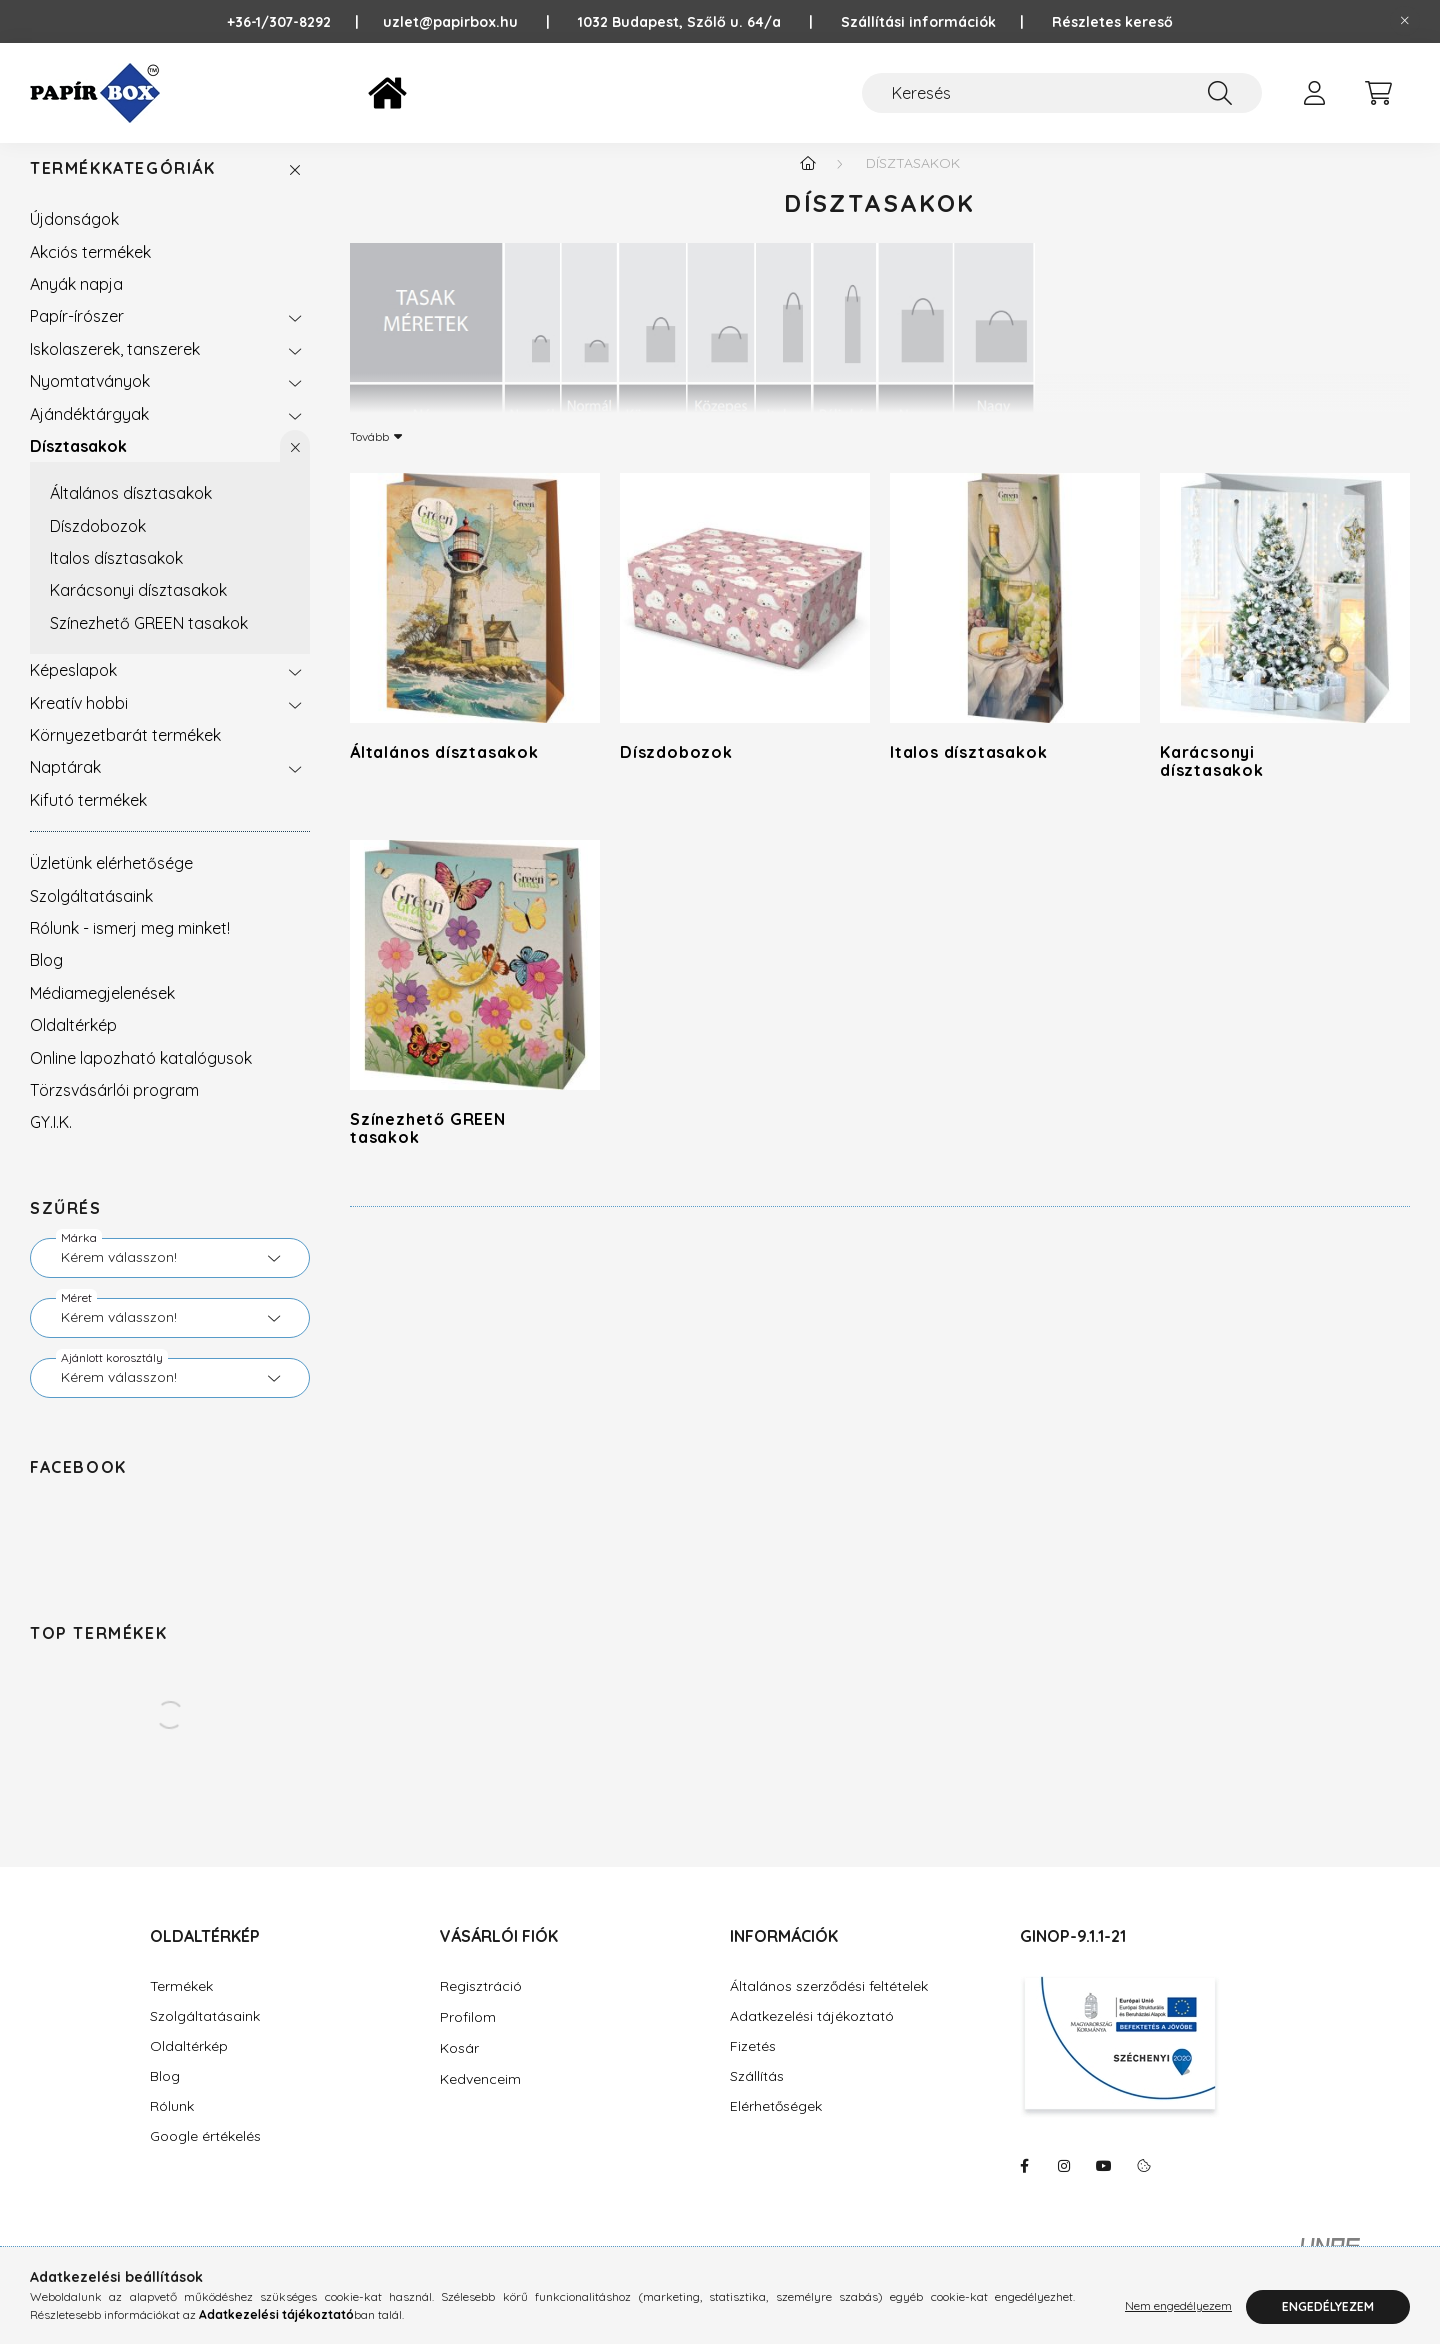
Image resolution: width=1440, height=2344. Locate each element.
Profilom (468, 2037)
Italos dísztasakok (116, 578)
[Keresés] (1062, 93)
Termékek (181, 2006)
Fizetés (753, 2066)
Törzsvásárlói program (114, 1110)
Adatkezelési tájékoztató (812, 2036)
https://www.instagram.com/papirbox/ (1064, 2186)
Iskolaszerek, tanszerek (115, 369)
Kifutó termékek (88, 820)
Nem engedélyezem (1178, 2306)
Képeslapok (73, 690)
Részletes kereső (1112, 22)
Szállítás (757, 2096)
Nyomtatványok (90, 401)
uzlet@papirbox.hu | (480, 22)
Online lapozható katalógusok (141, 1078)
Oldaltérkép (73, 1045)
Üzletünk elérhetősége (111, 883)
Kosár (459, 2068)
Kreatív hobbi (79, 723)
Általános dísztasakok (131, 513)
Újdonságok (74, 239)
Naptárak (65, 787)
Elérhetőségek (776, 2126)
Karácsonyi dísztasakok (138, 610)
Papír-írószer (77, 336)
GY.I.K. (51, 1142)
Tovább (369, 456)
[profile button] (1314, 93)
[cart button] (1378, 93)
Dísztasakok (78, 466)
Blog (46, 980)
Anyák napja (76, 304)
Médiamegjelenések (102, 1013)
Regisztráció (481, 2006)
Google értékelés (205, 2156)
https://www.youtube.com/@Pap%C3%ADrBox (1104, 2186)
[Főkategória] (808, 183)
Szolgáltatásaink (91, 916)
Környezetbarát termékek (125, 755)
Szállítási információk (918, 22)
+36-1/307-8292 (289, 22)
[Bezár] (1405, 21)
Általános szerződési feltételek (829, 2006)
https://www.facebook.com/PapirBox (1024, 2186)
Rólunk (172, 2126)
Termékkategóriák (123, 188)
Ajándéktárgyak (89, 434)
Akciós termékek (90, 272)
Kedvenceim (480, 2099)
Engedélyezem (1328, 2306)
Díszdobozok (98, 546)
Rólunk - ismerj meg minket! (130, 948)
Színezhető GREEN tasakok (149, 643)
